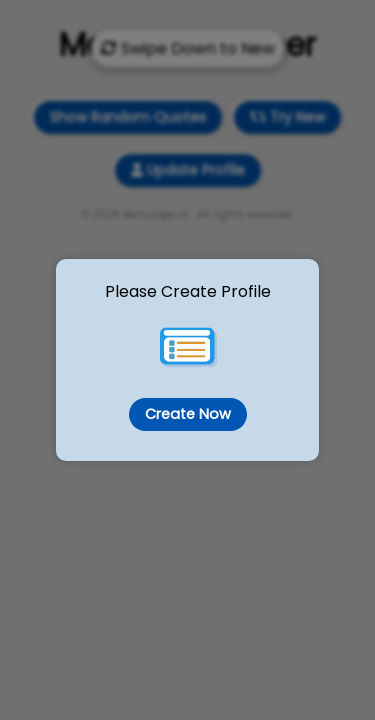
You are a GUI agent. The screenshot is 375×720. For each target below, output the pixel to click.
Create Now (188, 414)
